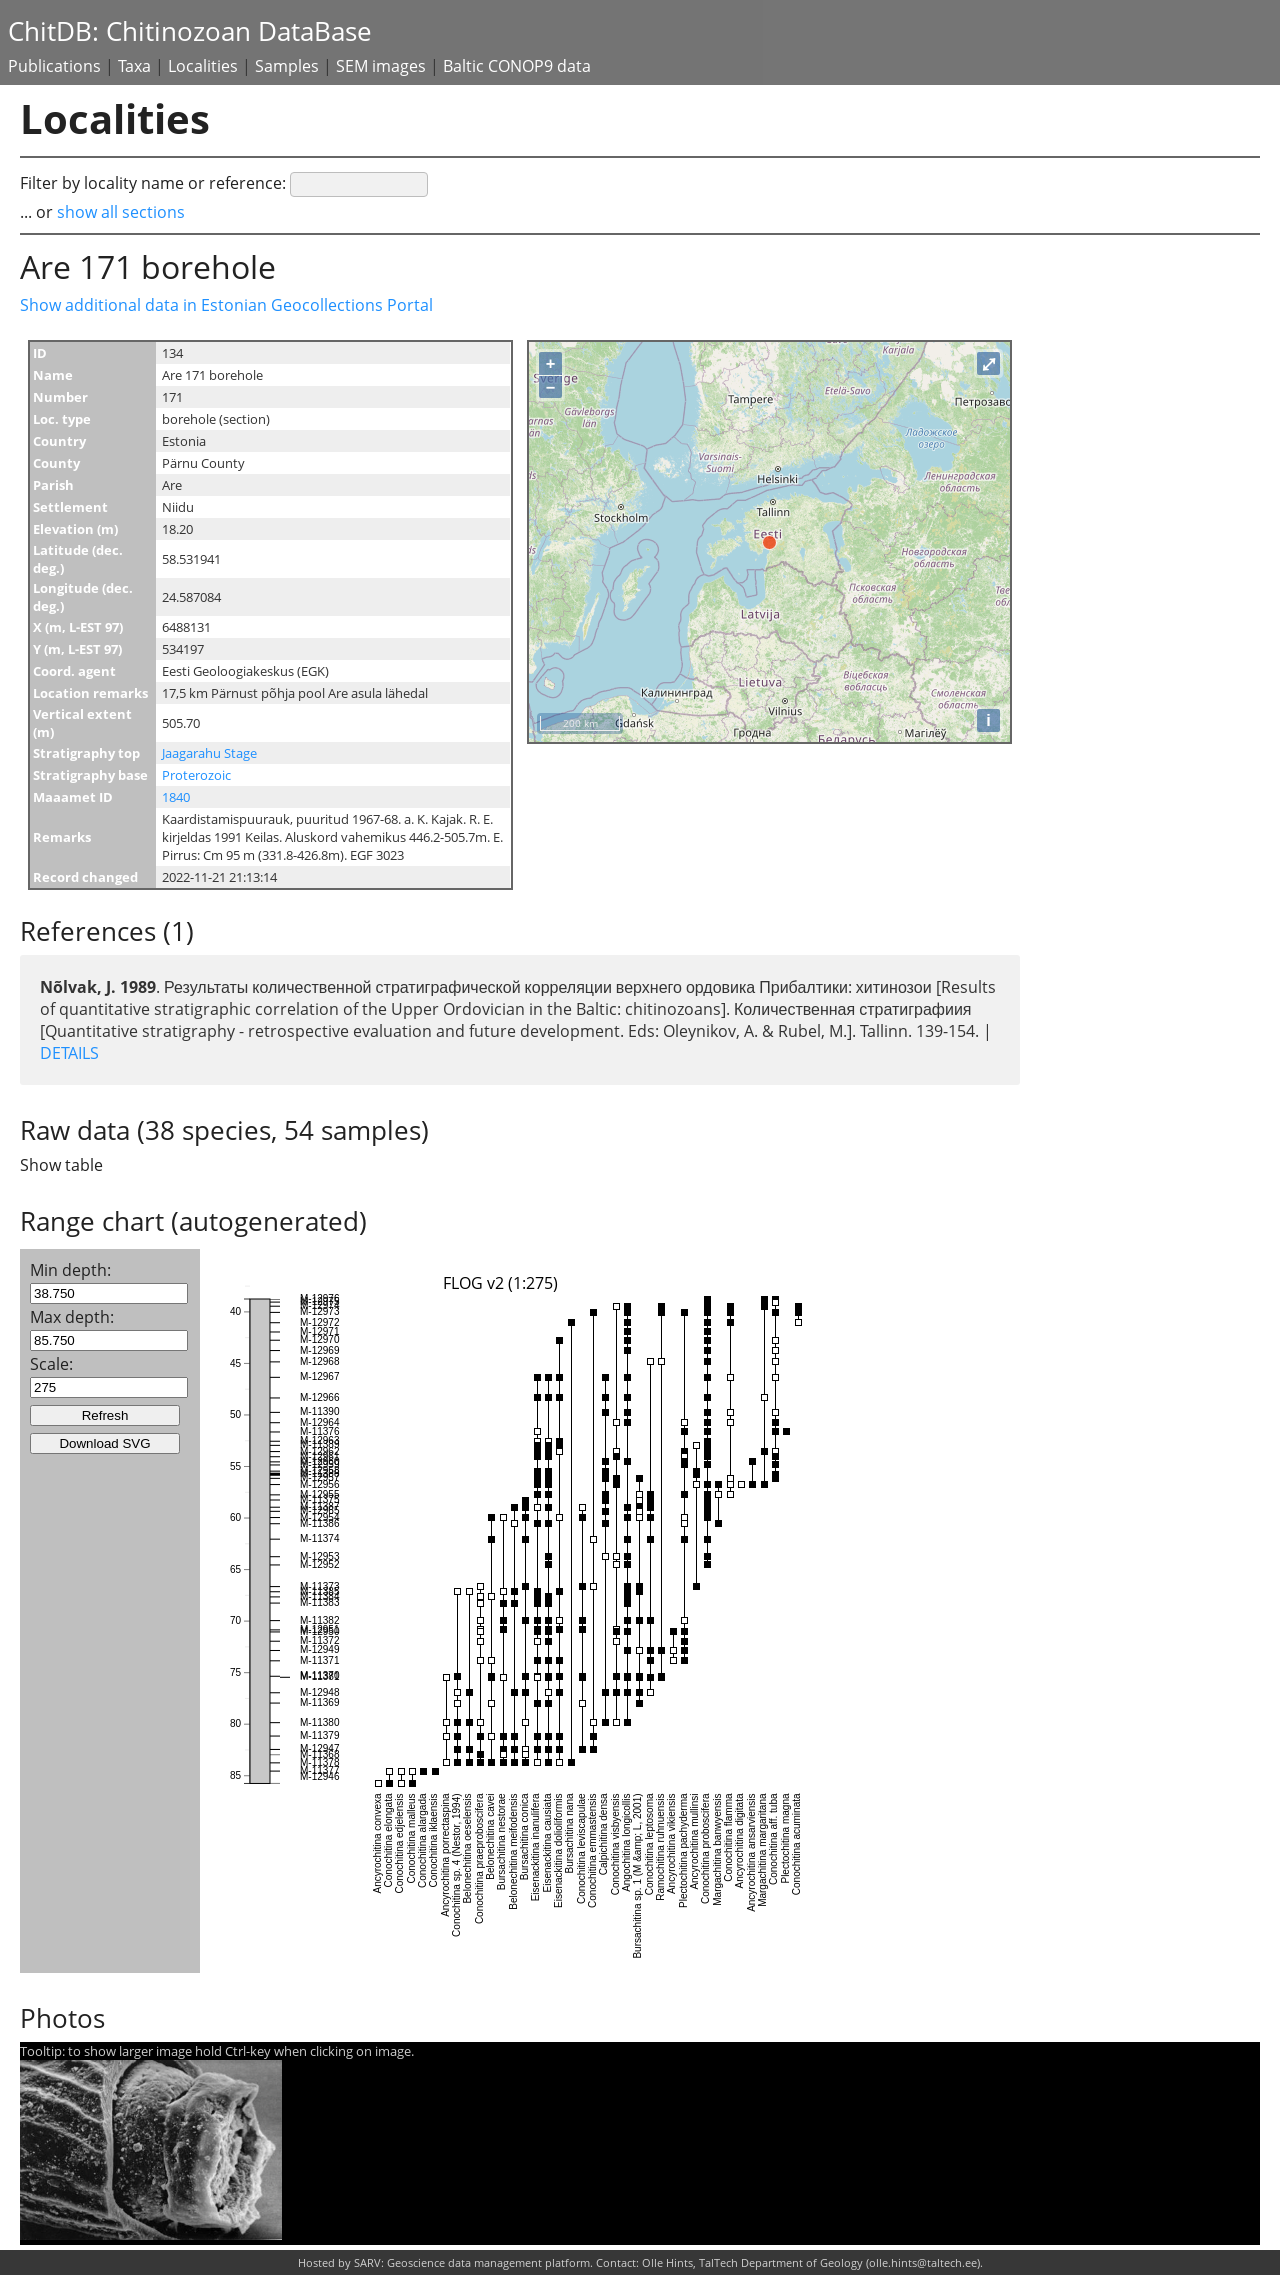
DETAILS (69, 1053)
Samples (287, 66)
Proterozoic (196, 775)
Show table (61, 1165)
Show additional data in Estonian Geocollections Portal (226, 305)
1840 (176, 797)
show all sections (121, 212)
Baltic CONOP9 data (517, 66)
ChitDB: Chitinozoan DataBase (190, 31)
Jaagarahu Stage (209, 753)
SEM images (381, 66)
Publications (54, 66)
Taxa (134, 66)
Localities (203, 66)
